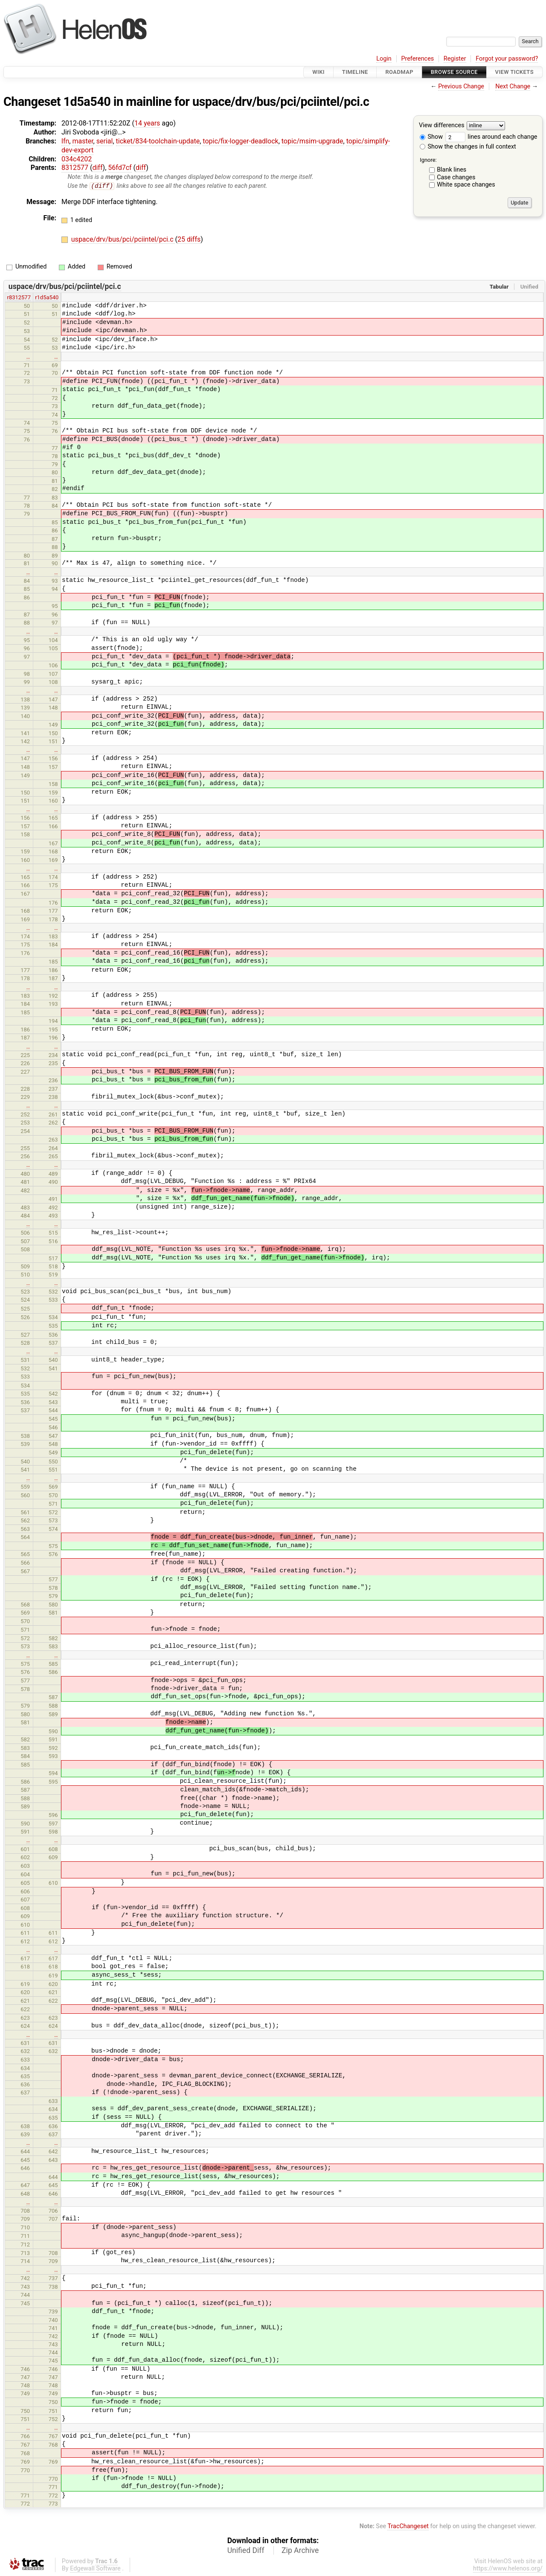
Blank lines (451, 169)
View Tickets (514, 72)
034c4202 (76, 159)
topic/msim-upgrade (312, 141)
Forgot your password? (507, 58)
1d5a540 (87, 101)
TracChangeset (408, 2526)
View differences (442, 125)
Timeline (355, 72)
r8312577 (19, 298)
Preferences (417, 58)
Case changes (456, 177)
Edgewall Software (95, 2568)
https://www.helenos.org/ (508, 2568)
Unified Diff (245, 2550)
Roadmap (399, 72)
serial (104, 141)
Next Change (512, 86)
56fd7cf (119, 168)
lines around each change (491, 136)
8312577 (74, 168)
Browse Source (454, 72)
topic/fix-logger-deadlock (240, 141)
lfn (65, 141)
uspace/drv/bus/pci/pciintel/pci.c (280, 101)
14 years (147, 123)
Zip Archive (300, 2550)
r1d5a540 (46, 298)
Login (384, 58)
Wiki (318, 72)
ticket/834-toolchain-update (158, 141)
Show (431, 136)
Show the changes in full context (468, 146)
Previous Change (461, 86)
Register (455, 58)
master (82, 141)
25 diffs (188, 240)
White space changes (466, 184)
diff (97, 168)
